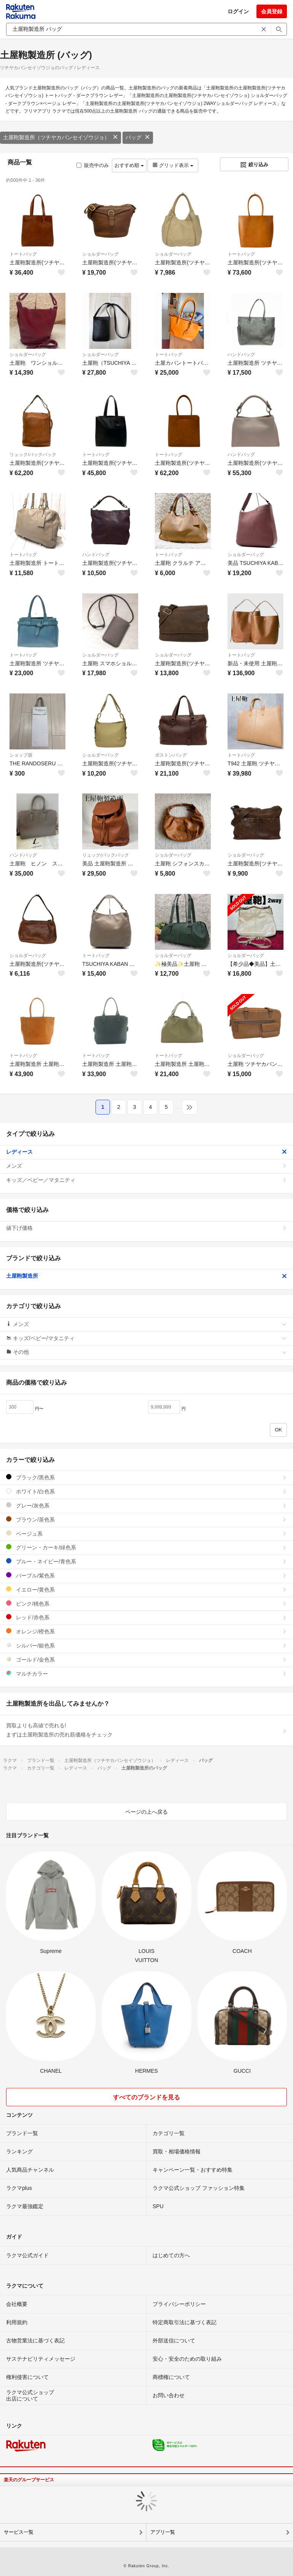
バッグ (138, 137)
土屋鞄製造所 (146, 1276)
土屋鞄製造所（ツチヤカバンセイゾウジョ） (60, 137)
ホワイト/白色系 (146, 1491)
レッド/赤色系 (146, 1617)
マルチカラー (146, 1673)
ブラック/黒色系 (146, 1477)
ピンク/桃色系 (146, 1603)
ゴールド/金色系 (146, 1659)
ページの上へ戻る (146, 1812)
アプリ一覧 (162, 2532)
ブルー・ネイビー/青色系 (146, 1561)
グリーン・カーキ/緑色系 (146, 1547)
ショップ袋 (21, 755)
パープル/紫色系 (146, 1575)
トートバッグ (23, 254)
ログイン (238, 11)
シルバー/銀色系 (146, 1645)
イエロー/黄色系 (146, 1589)
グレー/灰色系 (146, 1505)
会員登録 (271, 11)
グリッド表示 (173, 165)
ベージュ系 (146, 1533)
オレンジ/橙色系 (146, 1631)
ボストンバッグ (171, 755)
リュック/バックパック (33, 454)
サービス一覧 (18, 2532)
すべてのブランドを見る (146, 2097)
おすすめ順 (129, 165)
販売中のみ (92, 165)
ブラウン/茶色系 (146, 1519)
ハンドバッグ (241, 354)
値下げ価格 (146, 1228)
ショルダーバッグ (100, 254)
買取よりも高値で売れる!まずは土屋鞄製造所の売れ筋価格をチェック (146, 1730)
